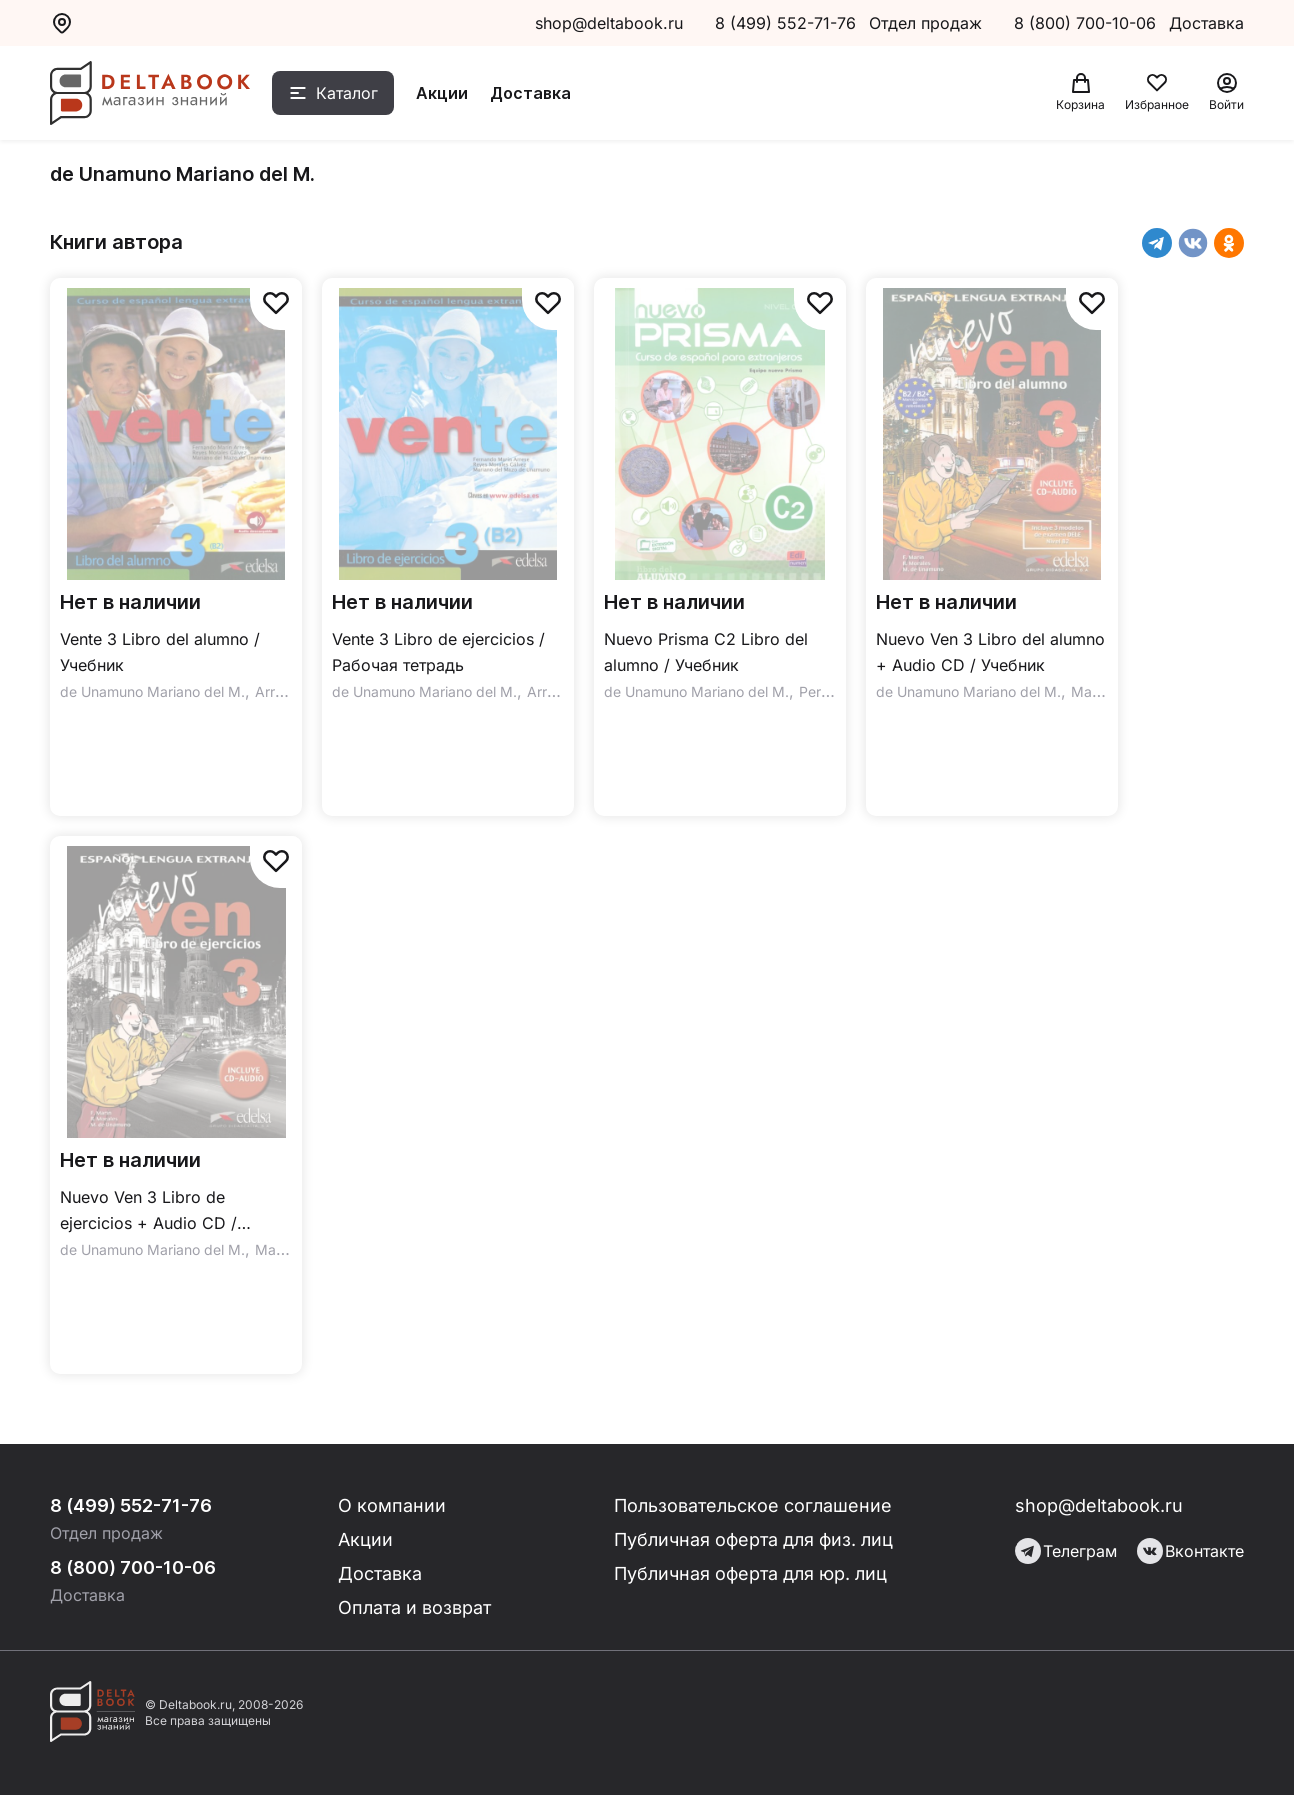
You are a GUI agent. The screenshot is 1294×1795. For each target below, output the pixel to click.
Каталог (347, 93)
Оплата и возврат (414, 1607)
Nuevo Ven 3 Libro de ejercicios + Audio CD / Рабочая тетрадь (148, 1211)
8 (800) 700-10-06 (1087, 23)
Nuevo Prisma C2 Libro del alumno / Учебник (706, 652)
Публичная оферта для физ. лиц (753, 1539)
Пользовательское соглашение (753, 1505)
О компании (392, 1505)
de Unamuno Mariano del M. (152, 691)
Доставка (530, 93)
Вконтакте (1190, 1551)
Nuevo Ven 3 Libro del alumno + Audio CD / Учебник (990, 652)
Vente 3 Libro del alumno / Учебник (160, 652)
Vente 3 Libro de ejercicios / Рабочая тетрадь (438, 652)
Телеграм (1066, 1551)
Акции (442, 93)
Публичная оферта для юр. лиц (750, 1573)
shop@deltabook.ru (609, 23)
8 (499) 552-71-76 (785, 23)
